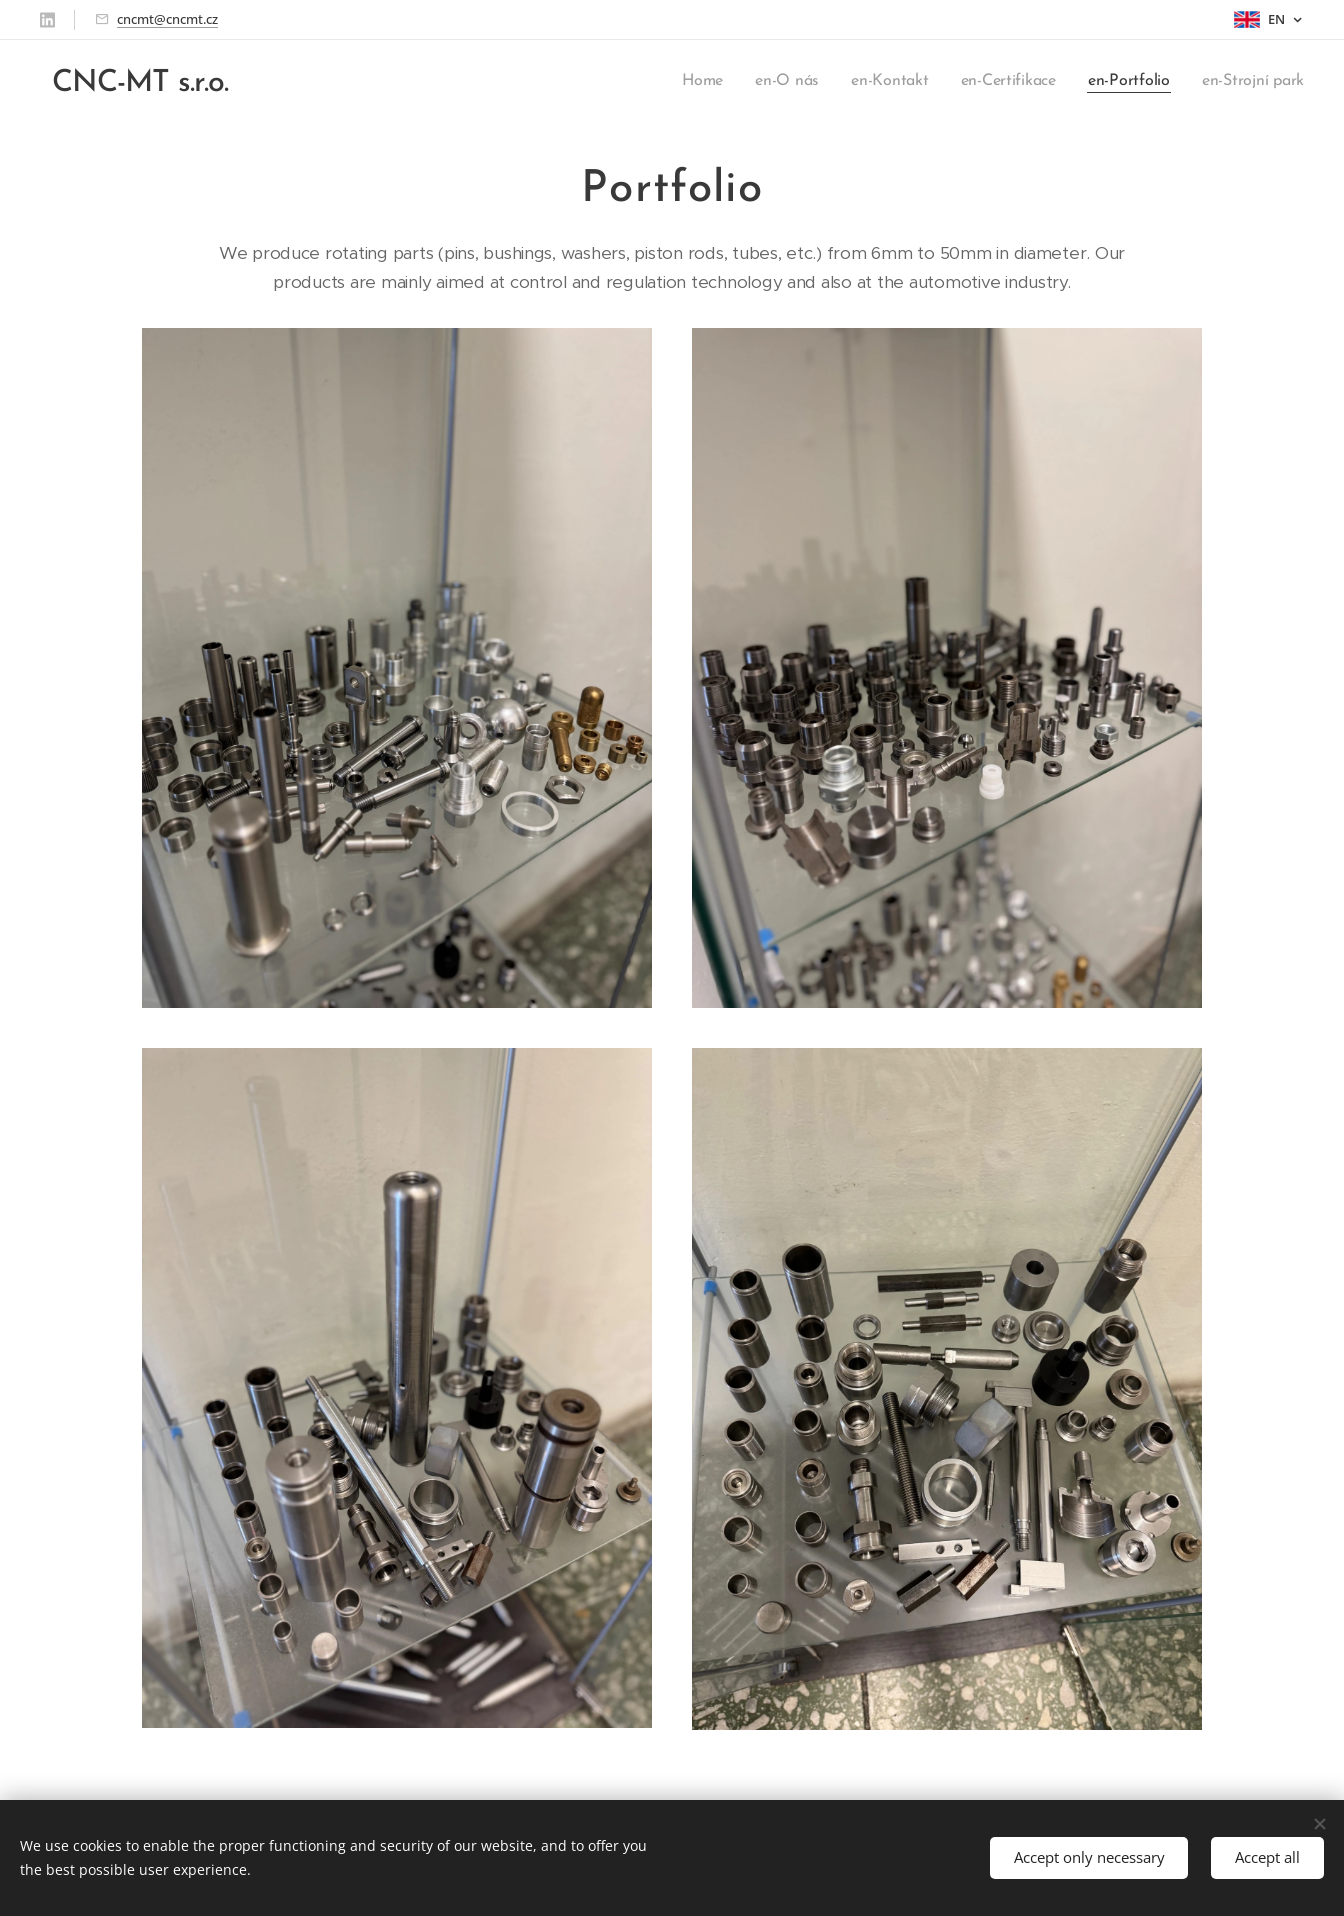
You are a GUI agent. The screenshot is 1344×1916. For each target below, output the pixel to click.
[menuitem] (707, 81)
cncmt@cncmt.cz (167, 19)
